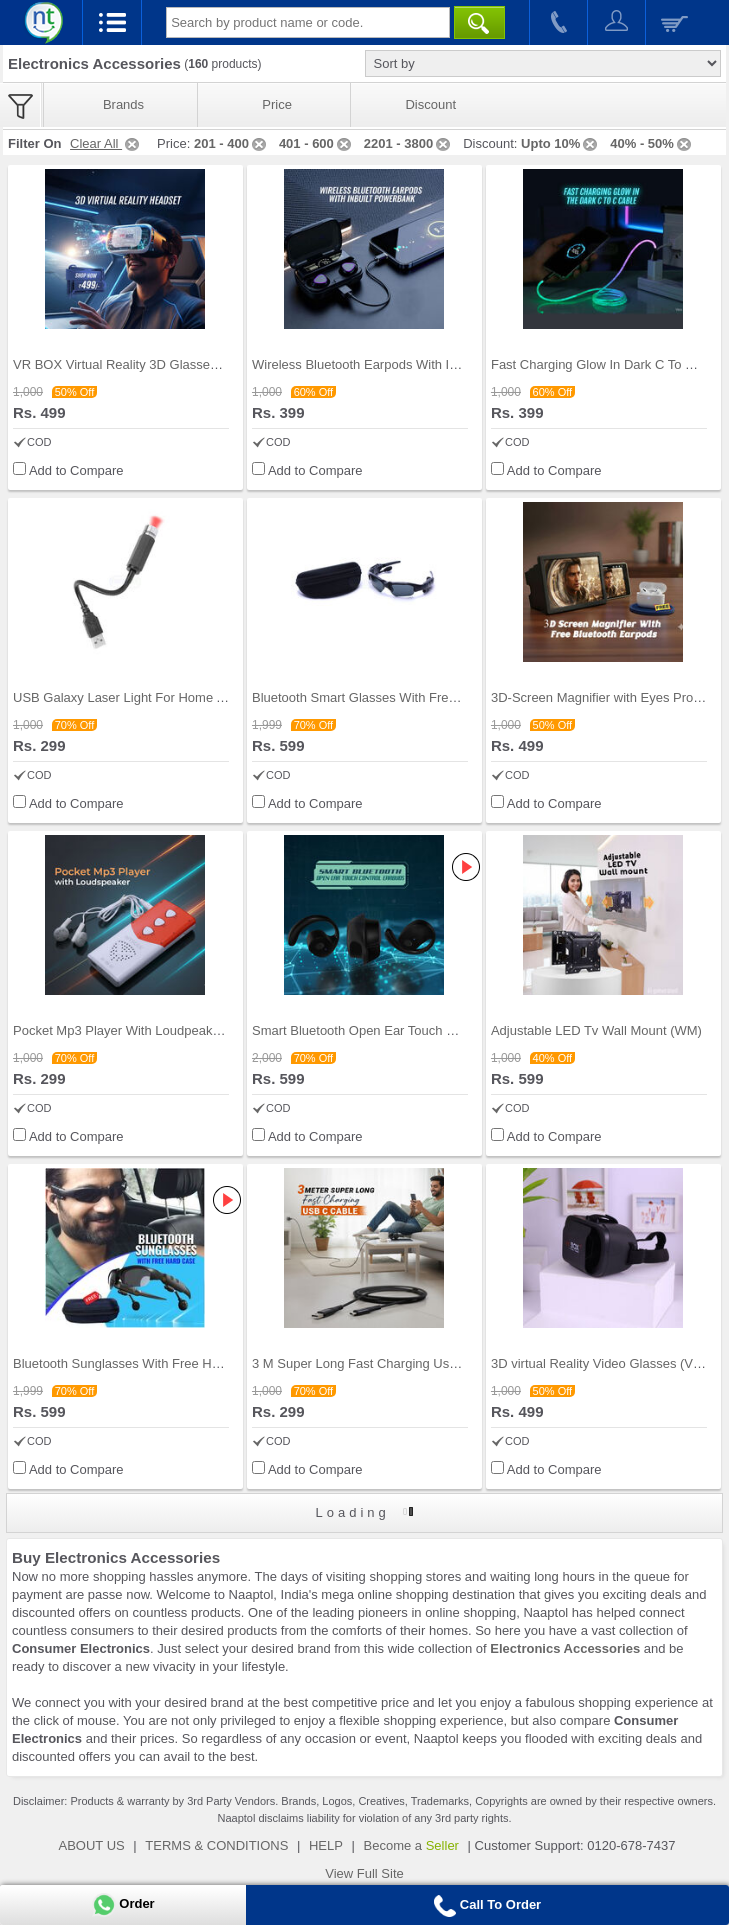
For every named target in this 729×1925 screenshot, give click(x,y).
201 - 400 (231, 143)
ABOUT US (92, 1845)
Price (277, 104)
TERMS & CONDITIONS (216, 1845)
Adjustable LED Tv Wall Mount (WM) (596, 1030)
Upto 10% (560, 143)
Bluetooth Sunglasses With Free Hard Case (138, 1363)
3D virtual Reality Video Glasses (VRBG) (608, 1363)
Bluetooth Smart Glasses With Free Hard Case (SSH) (406, 697)
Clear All (106, 143)
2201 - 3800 (408, 143)
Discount (430, 104)
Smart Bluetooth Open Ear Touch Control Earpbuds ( (403, 1030)
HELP (326, 1845)
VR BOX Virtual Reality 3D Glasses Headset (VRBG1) (169, 364)
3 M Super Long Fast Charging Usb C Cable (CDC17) (407, 1363)
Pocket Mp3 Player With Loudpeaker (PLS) (137, 1030)
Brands (123, 104)
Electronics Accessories (565, 1648)
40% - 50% (652, 143)
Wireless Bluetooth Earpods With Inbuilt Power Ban (400, 364)
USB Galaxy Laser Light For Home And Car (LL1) (155, 697)
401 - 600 (316, 143)
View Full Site (364, 1873)
